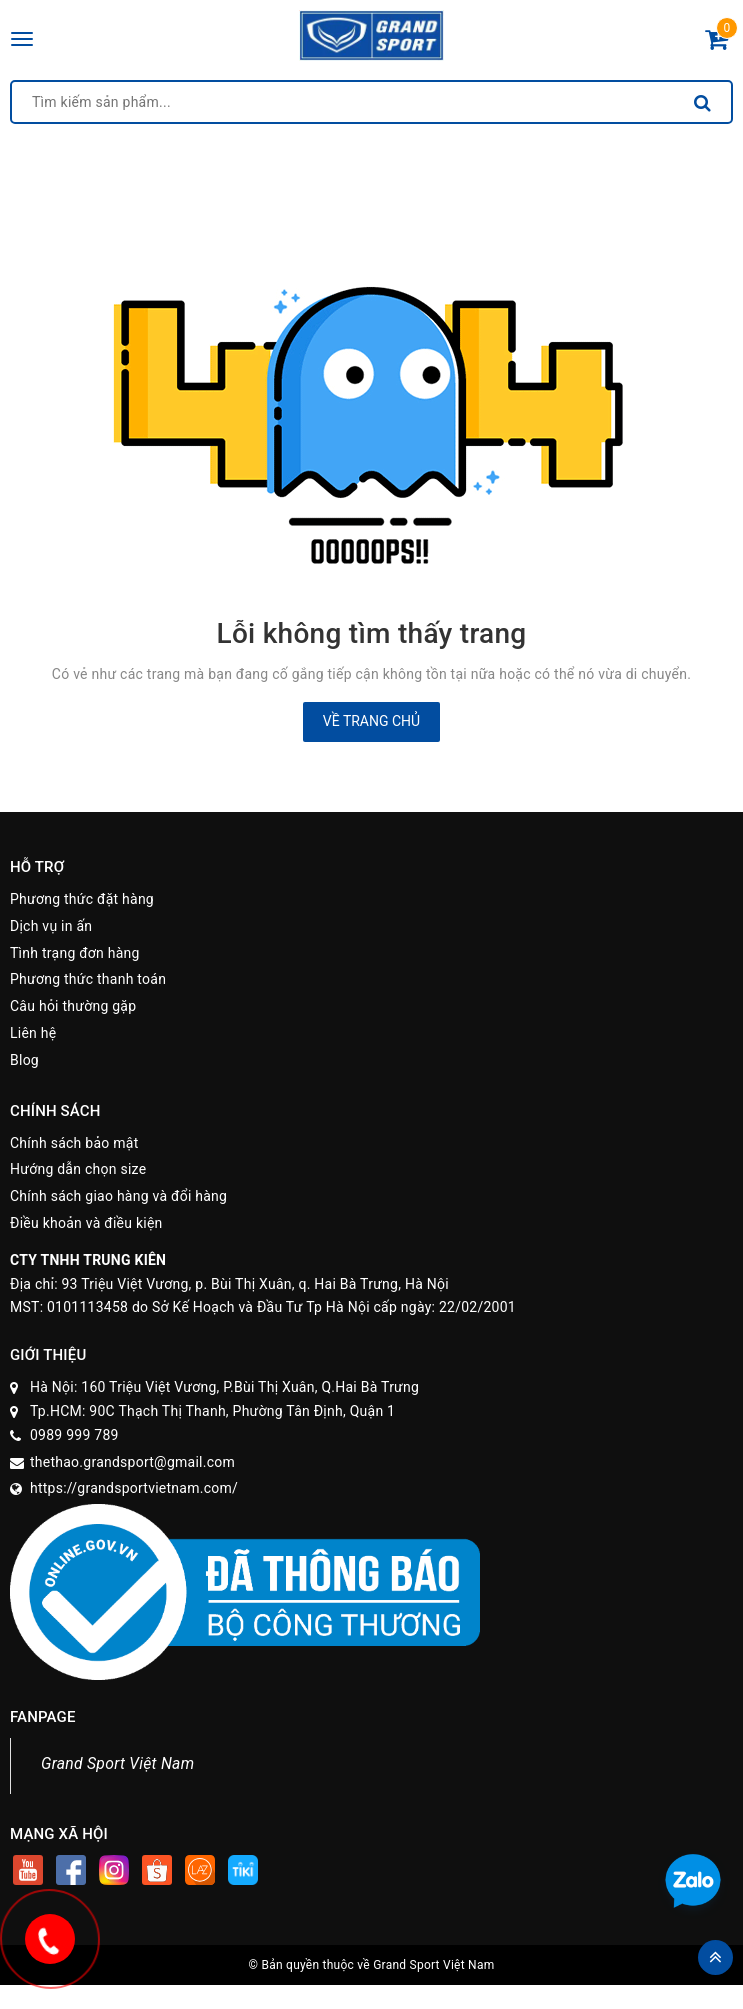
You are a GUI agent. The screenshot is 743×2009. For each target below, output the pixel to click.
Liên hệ (33, 1033)
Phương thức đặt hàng (82, 899)
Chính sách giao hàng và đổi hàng (118, 1196)
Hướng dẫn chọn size (78, 1169)
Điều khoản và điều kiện (86, 1223)
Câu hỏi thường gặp (73, 1006)
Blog (24, 1060)
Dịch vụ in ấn (51, 926)
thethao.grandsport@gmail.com (132, 1462)
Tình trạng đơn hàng (75, 953)
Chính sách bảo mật (74, 1143)
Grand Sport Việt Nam (117, 1763)
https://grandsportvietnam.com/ (134, 1488)
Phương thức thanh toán (88, 979)
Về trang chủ (371, 721)
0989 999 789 (74, 1435)
